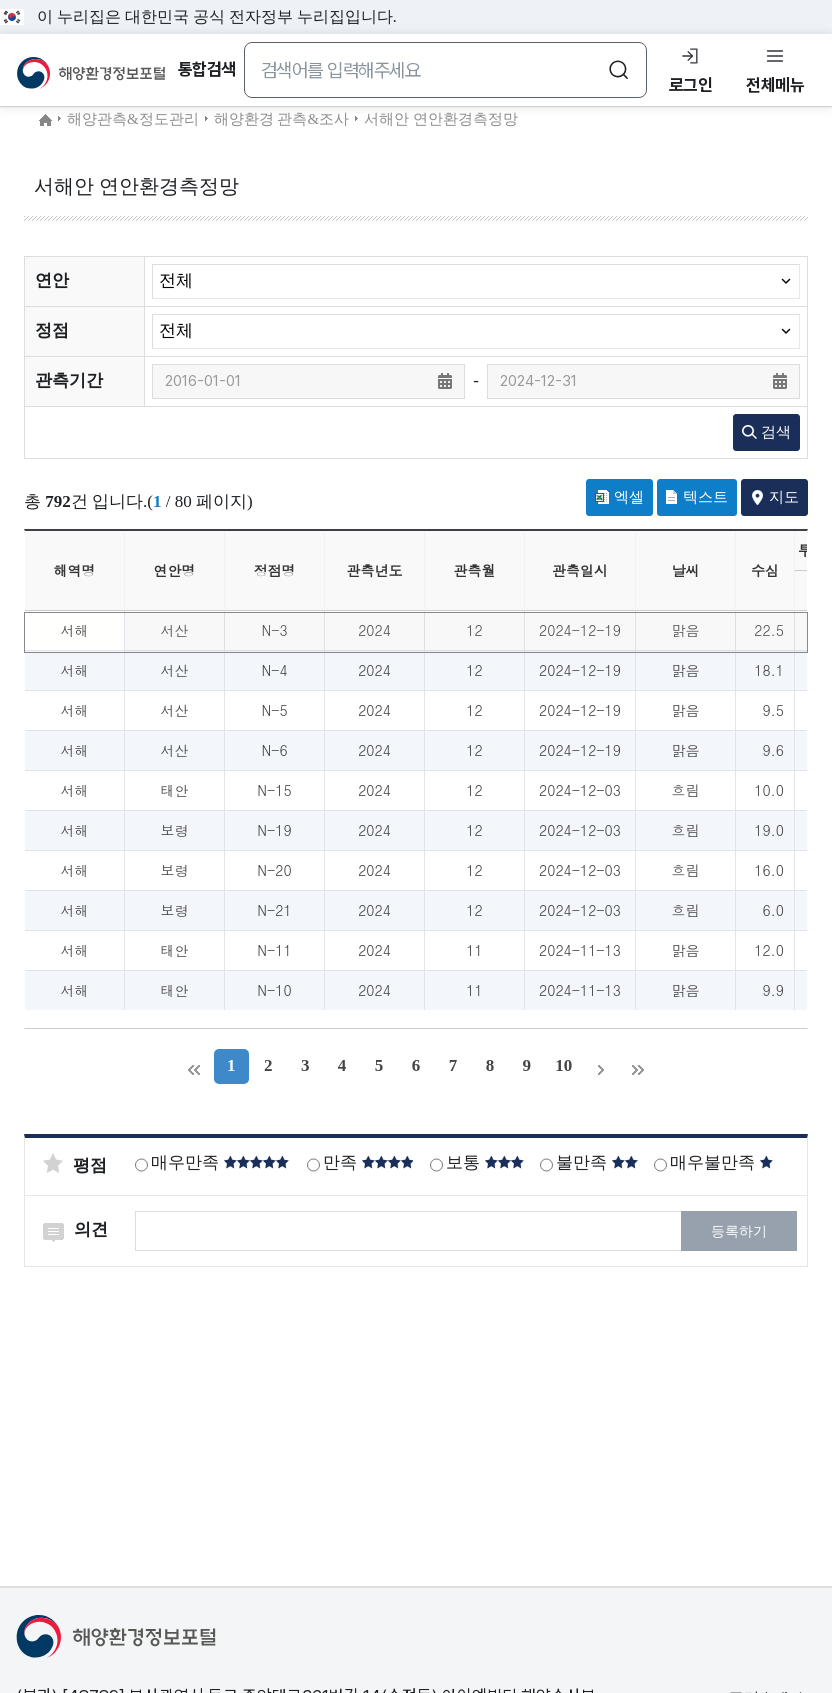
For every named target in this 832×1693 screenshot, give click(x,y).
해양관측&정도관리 (133, 119)
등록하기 (739, 1231)
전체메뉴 (775, 85)
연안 (52, 280)
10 (564, 1065)
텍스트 (697, 497)
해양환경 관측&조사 (281, 119)
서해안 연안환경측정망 (441, 119)
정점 (52, 330)
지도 (774, 497)
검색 (766, 432)
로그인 (691, 85)
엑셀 (619, 497)
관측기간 (69, 380)
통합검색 (207, 69)
